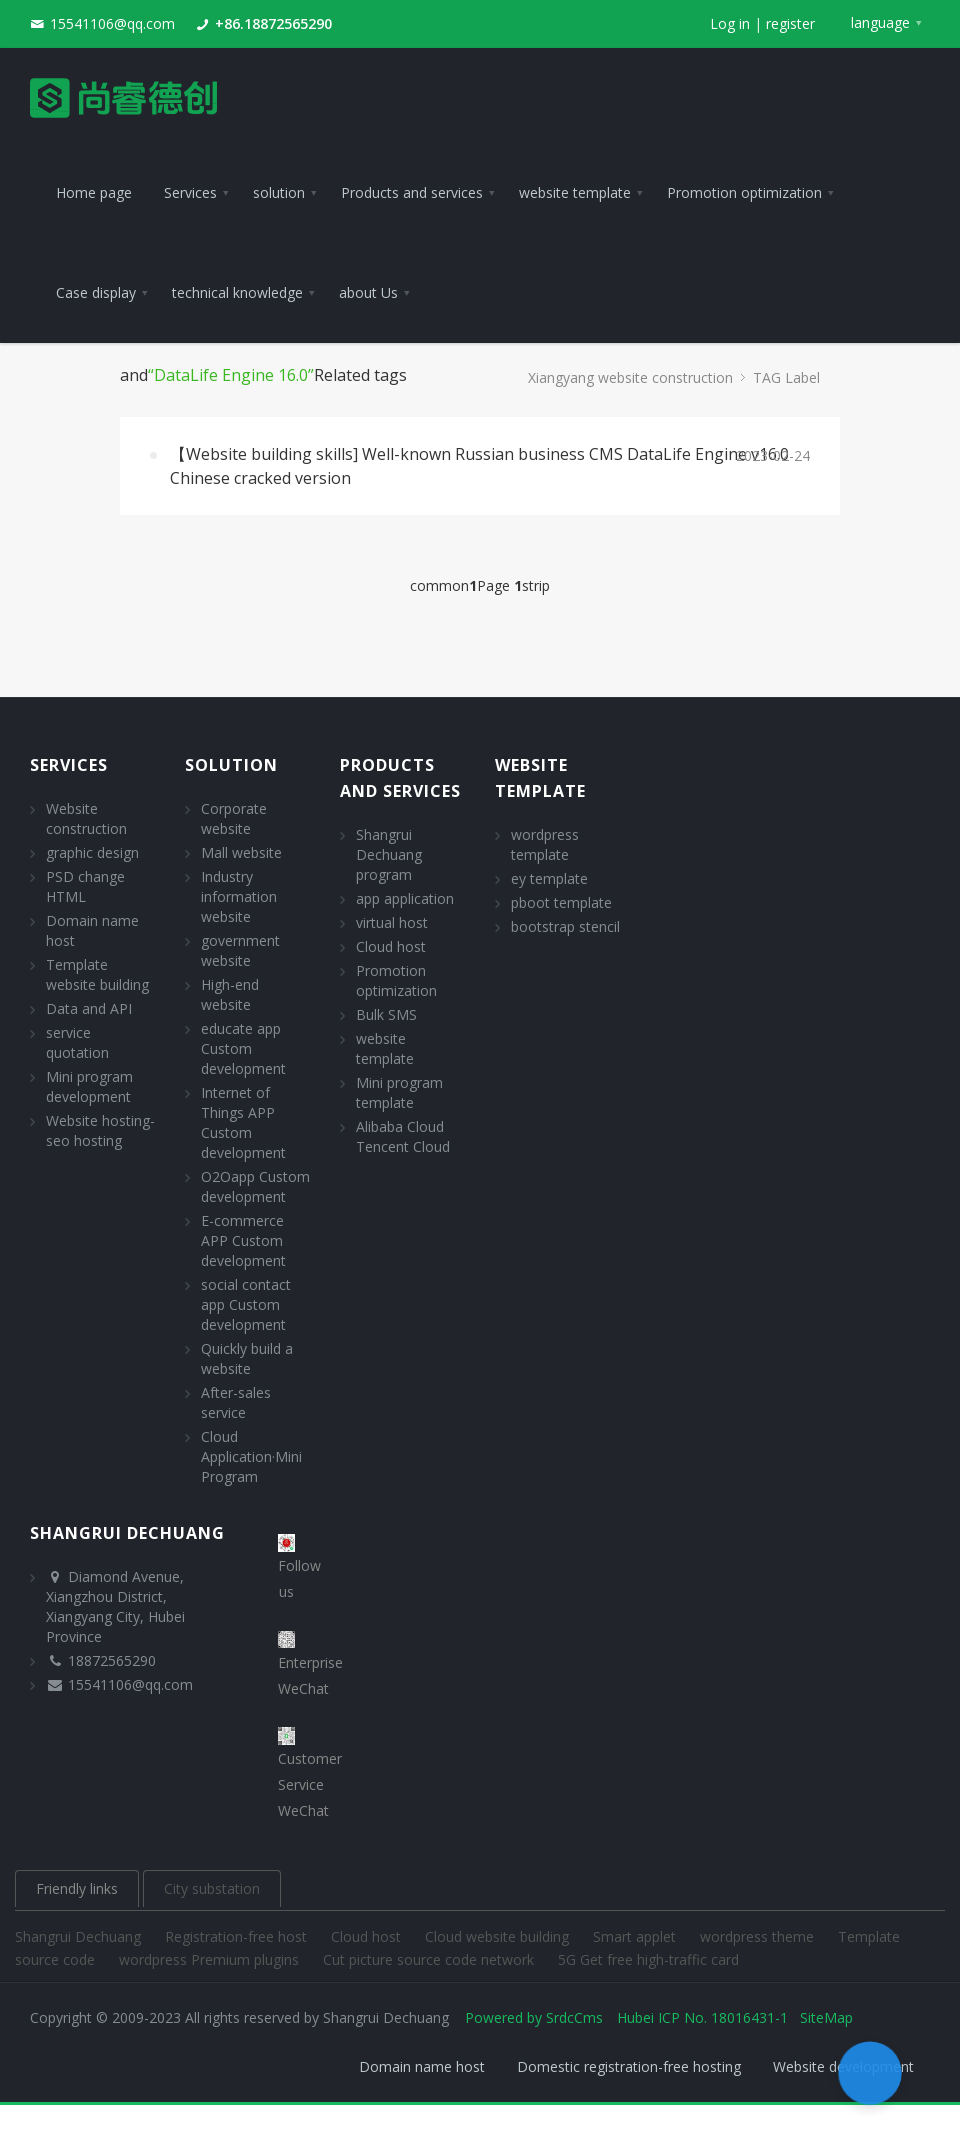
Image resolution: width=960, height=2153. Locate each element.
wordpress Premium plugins (211, 1959)
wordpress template (545, 844)
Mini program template (399, 1092)
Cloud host (391, 946)
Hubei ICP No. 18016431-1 (702, 2017)
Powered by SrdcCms (534, 2017)
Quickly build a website (247, 1358)
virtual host (392, 922)
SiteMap (826, 2017)
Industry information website (239, 896)
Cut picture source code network (430, 1959)
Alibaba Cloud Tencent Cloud (403, 1136)
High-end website (230, 994)
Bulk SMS (386, 1014)
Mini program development (89, 1086)
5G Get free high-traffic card (648, 1959)
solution (231, 765)
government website (240, 950)
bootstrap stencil (565, 926)
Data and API (89, 1008)
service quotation (77, 1042)
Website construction (86, 818)
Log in (730, 23)
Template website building (97, 974)
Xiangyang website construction (630, 377)
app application (405, 898)
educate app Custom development (243, 1048)
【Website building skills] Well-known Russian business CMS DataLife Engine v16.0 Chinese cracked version (479, 466)
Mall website (241, 852)
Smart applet (636, 1936)
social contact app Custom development (246, 1304)
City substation (212, 1888)
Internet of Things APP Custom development (243, 1122)
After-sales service (236, 1402)
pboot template (561, 902)
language (880, 22)
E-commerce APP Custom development (243, 1240)
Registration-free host (238, 1936)
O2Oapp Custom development (255, 1186)
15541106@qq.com (112, 23)
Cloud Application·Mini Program (251, 1456)
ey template (549, 878)
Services (69, 765)
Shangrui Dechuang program (389, 854)
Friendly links (77, 1888)
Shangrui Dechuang (80, 1936)
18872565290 (112, 1660)
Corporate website (234, 818)
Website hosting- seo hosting (100, 1130)
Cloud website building (499, 1936)
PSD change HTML (85, 886)
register (790, 23)
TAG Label (786, 377)
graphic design (92, 852)
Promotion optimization (396, 980)
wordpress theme (759, 1936)
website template (385, 1048)
